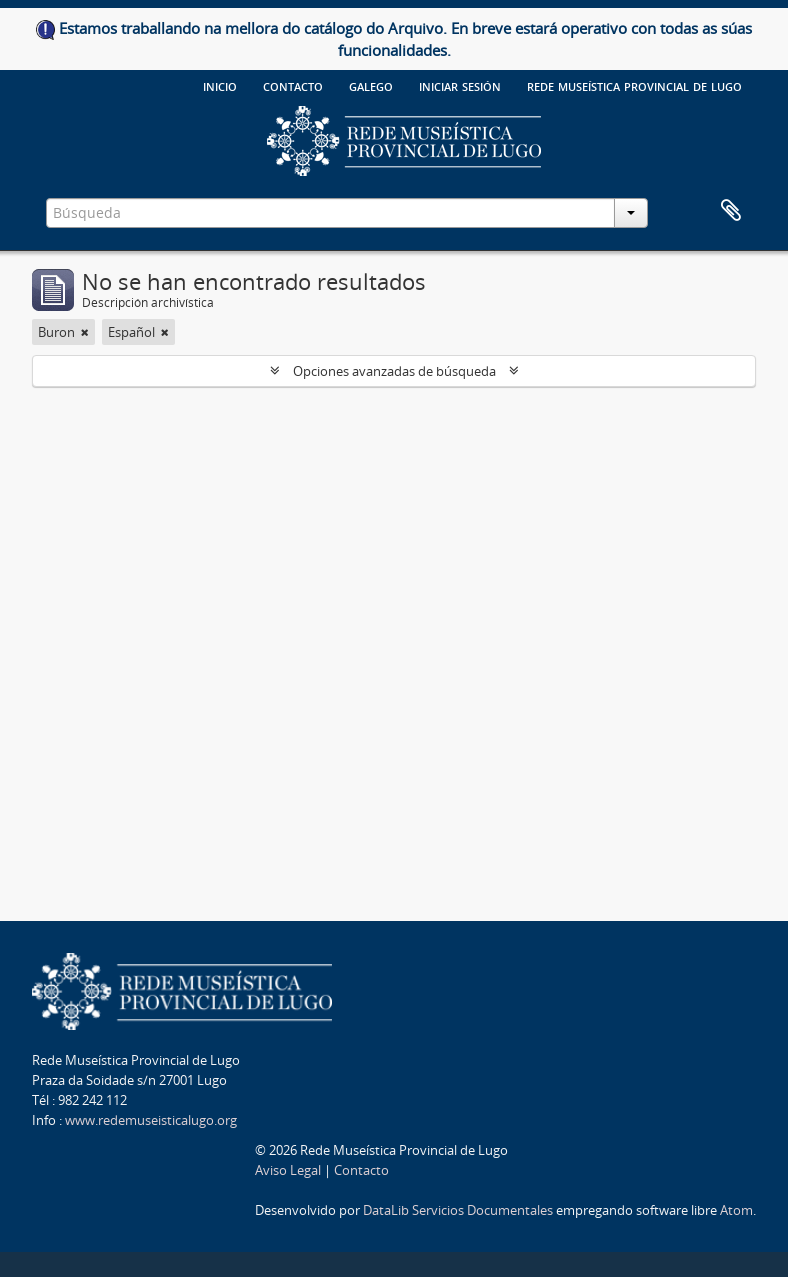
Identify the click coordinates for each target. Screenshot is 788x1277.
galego (371, 85)
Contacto (293, 85)
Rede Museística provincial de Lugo (634, 85)
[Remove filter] (85, 332)
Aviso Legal (288, 1170)
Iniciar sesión (460, 85)
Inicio (220, 85)
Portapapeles (731, 211)
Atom (736, 1210)
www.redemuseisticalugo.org (151, 1120)
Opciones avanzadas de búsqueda (394, 371)
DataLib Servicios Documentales (458, 1210)
